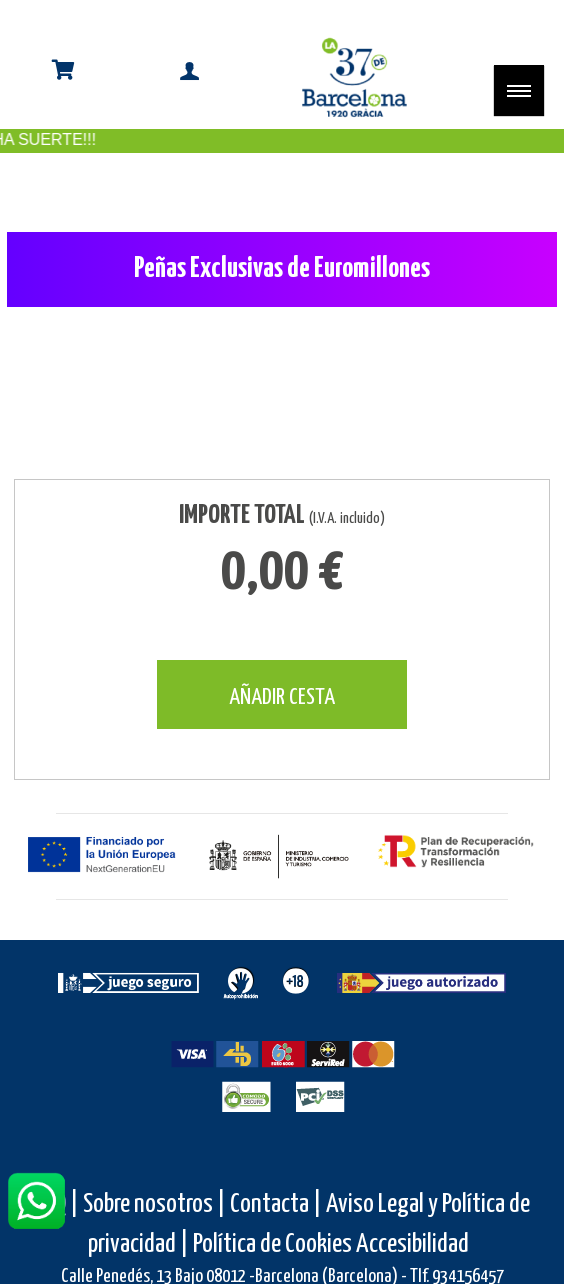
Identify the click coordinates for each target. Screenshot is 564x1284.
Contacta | (276, 1204)
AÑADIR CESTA (282, 697)
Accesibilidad (412, 1244)
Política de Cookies (272, 1244)
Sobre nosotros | (154, 1204)
